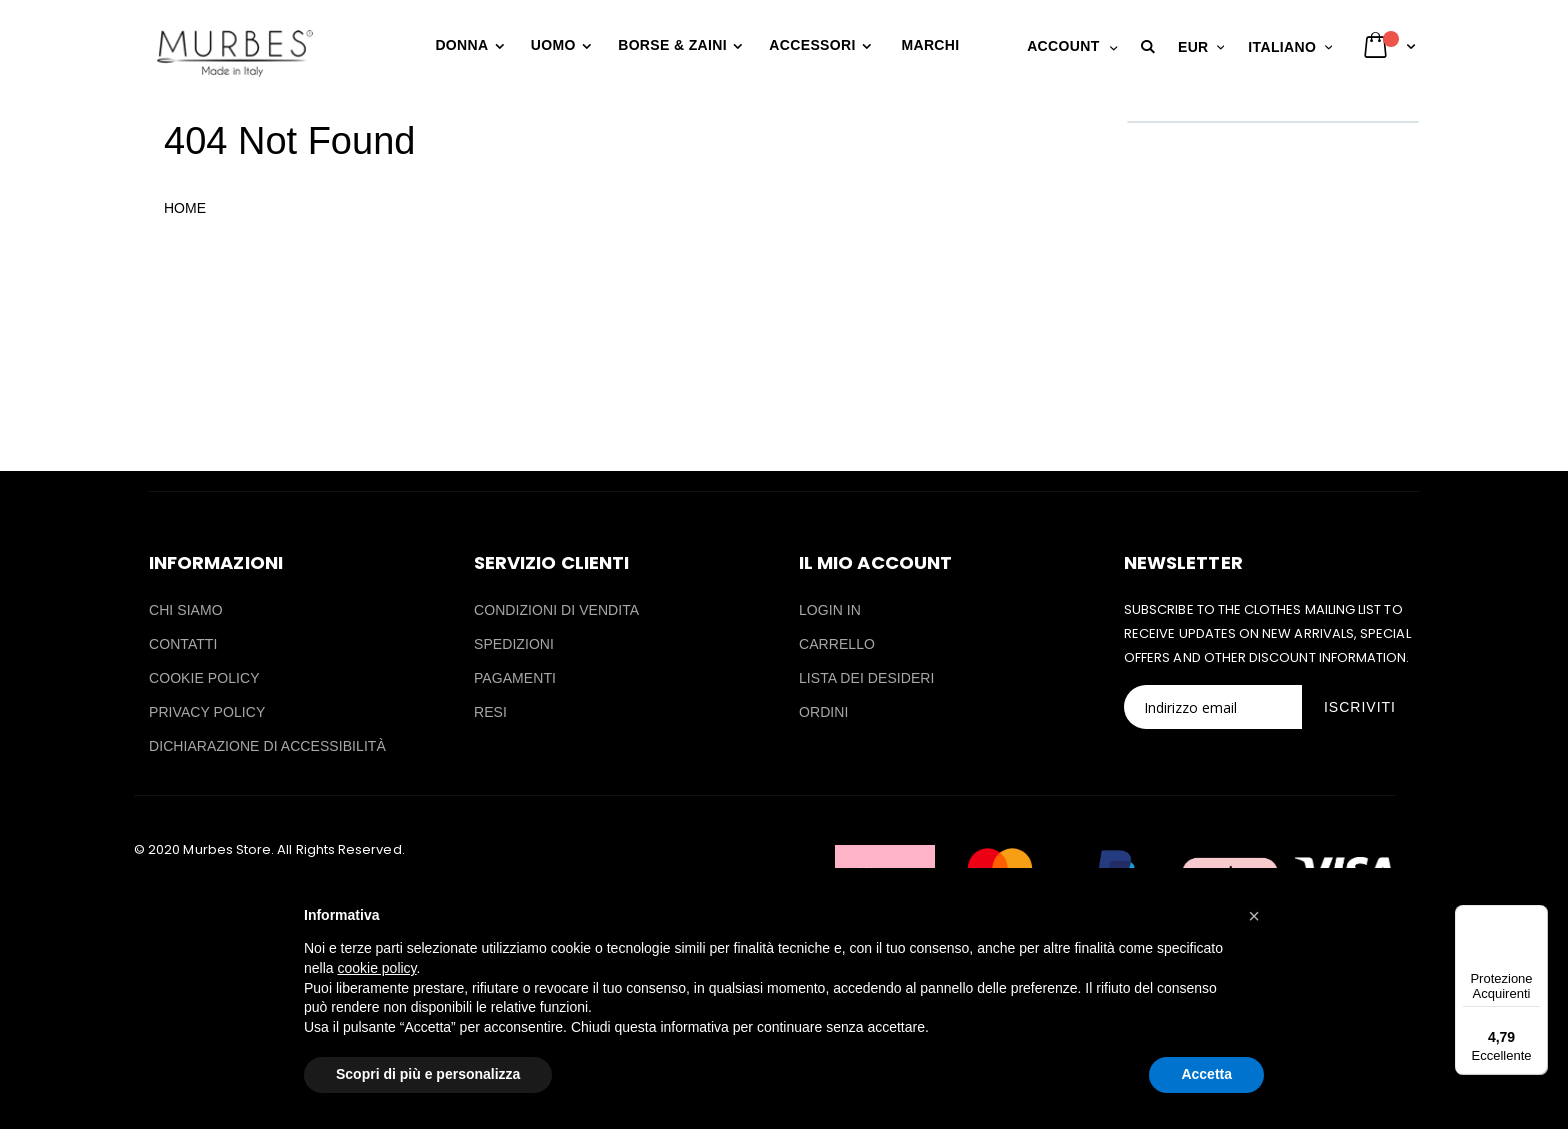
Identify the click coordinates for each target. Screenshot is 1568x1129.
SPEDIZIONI (514, 644)
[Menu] (1536, 917)
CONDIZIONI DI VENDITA (556, 610)
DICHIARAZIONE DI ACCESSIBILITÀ (267, 746)
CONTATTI (183, 644)
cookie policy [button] (376, 968)
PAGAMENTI (515, 678)
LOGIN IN (830, 610)
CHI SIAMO (186, 610)
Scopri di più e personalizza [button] (428, 1074)
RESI (490, 712)
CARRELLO (837, 644)
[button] (1151, 47)
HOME (185, 208)
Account (1063, 46)
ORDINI (823, 712)
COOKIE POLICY (204, 678)
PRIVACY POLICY (207, 712)
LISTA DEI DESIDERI (867, 678)
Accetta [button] (1206, 1074)
